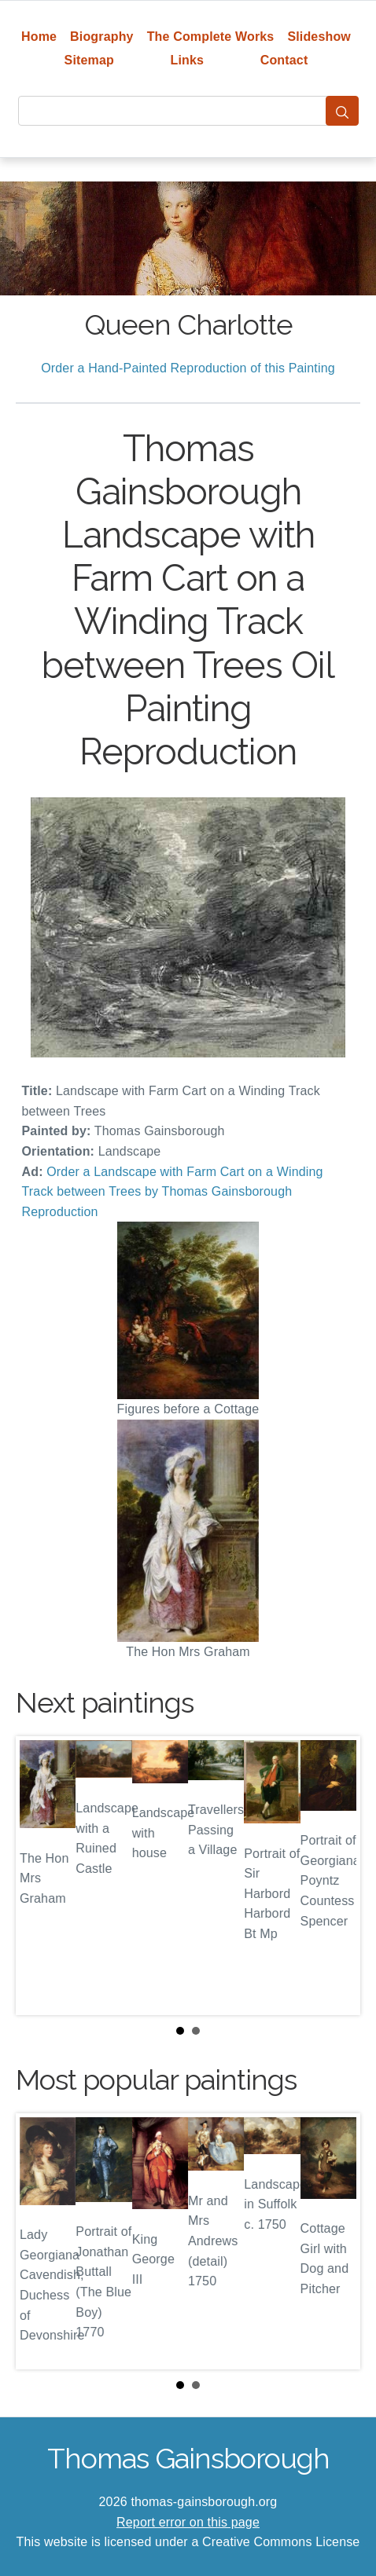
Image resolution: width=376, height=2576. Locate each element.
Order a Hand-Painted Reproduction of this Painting (188, 368)
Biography (102, 36)
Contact (284, 60)
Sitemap (89, 60)
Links (188, 60)
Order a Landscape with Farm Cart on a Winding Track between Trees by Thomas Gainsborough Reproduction (172, 1191)
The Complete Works (211, 36)
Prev (40, 1876)
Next (335, 1876)
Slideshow (319, 36)
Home (39, 36)
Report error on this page (188, 2522)
